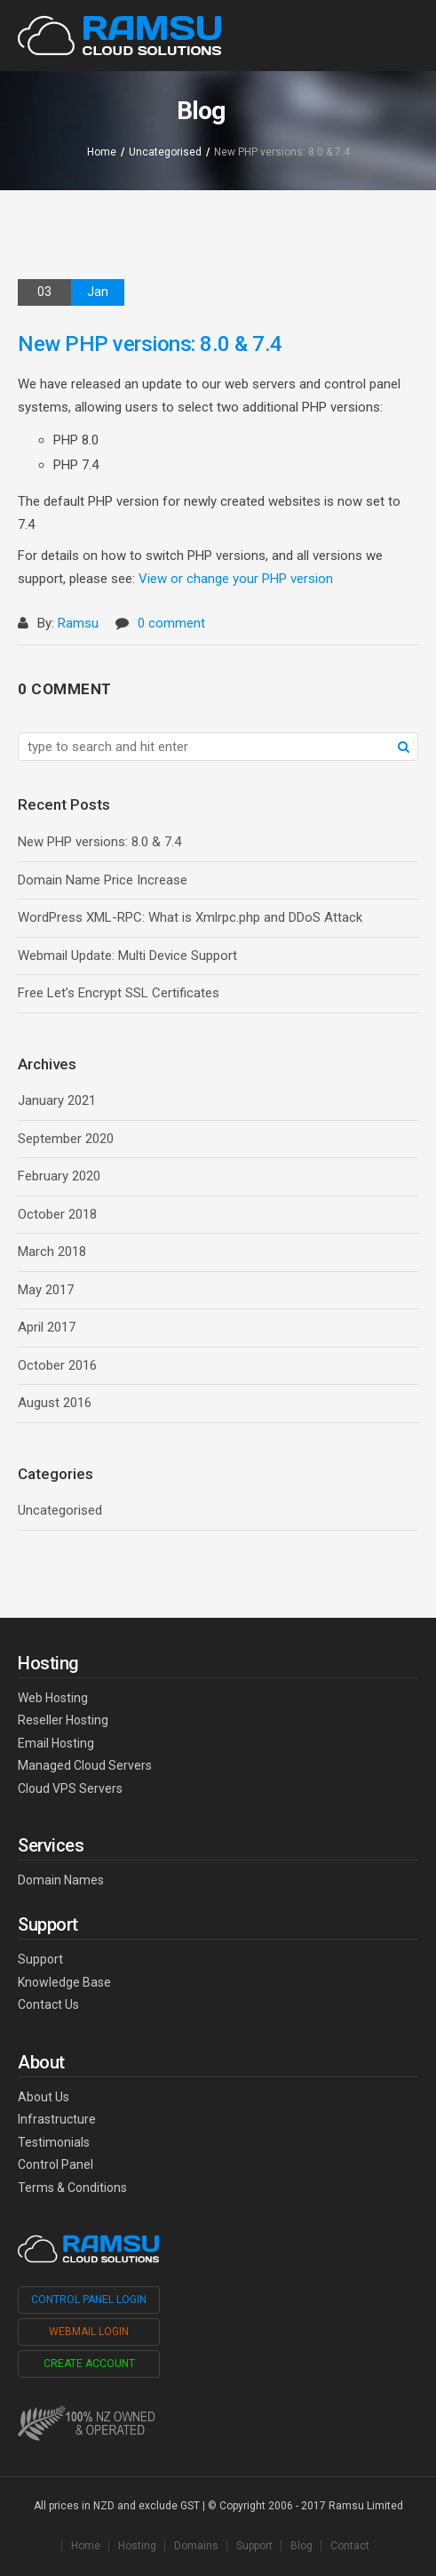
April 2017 (46, 1327)
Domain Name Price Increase (102, 880)
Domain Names (61, 1880)
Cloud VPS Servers (70, 1788)
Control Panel (55, 2164)
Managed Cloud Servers (85, 1765)
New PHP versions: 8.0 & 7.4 (99, 842)
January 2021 (57, 1100)
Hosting (137, 2546)
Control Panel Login (89, 2299)
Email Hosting (56, 1743)
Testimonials (54, 2142)
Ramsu (78, 623)
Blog (301, 2546)
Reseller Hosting (63, 1720)
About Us (43, 2097)
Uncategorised (165, 152)
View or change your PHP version (236, 579)
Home (101, 152)
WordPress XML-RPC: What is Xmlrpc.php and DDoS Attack (190, 917)
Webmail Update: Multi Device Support (127, 956)
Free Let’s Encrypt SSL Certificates (118, 993)
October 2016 (57, 1365)
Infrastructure (57, 2119)
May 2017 (46, 1290)
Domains (196, 2546)
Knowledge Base (64, 1982)
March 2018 (52, 1252)
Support (40, 1959)
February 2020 (59, 1176)
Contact (349, 2546)
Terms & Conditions (72, 2187)
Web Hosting (53, 1698)
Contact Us (48, 2004)
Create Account (89, 2363)
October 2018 (57, 1214)
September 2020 (66, 1139)
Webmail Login (89, 2331)
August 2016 (54, 1403)
